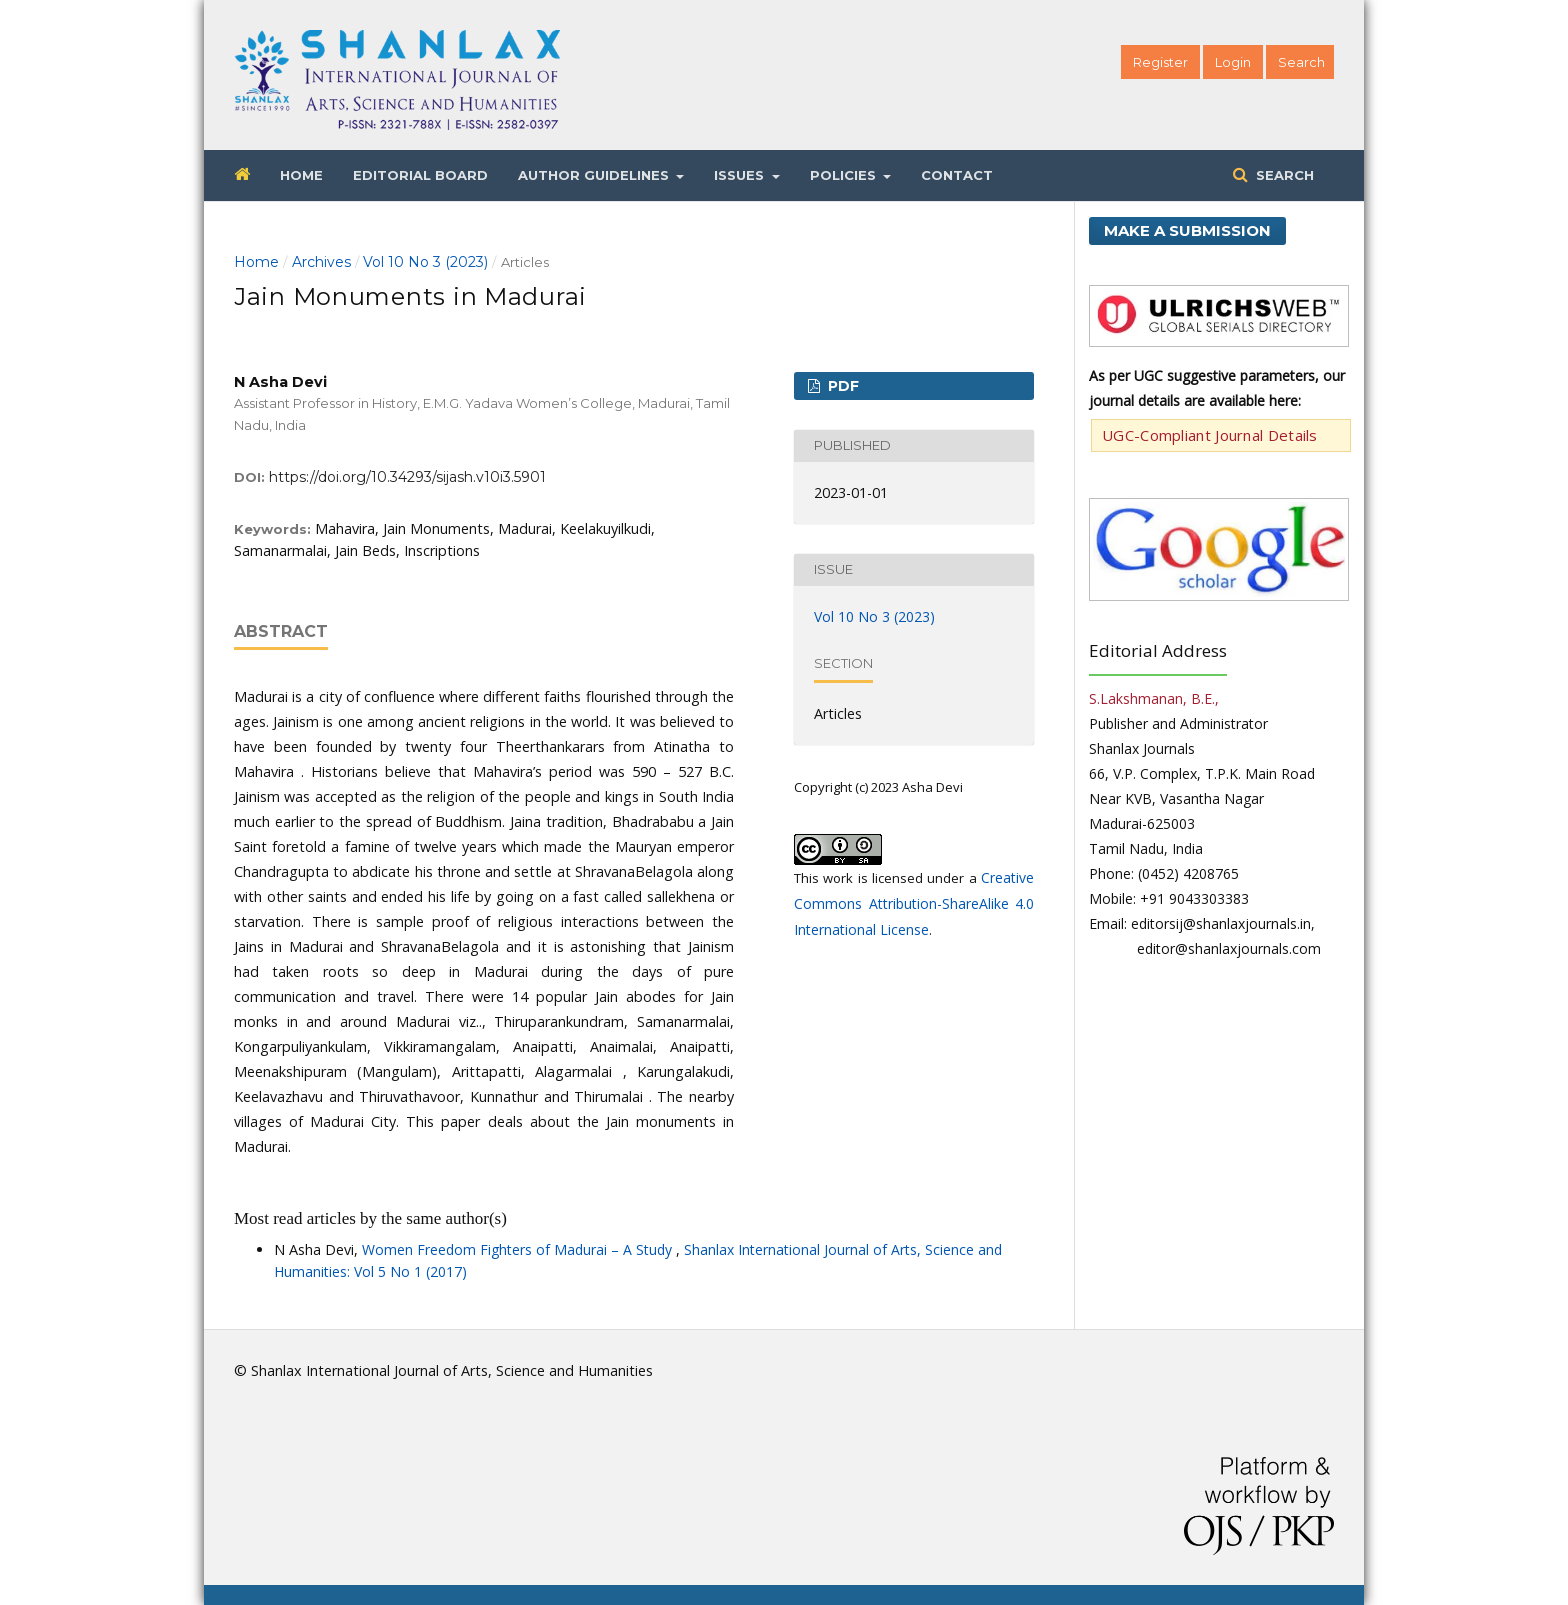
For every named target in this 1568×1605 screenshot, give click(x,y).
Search (1283, 175)
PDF (841, 386)
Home (301, 175)
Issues (741, 175)
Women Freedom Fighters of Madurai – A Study (519, 1249)
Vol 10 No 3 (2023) (425, 262)
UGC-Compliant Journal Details (1210, 435)
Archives (321, 262)
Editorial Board (420, 175)
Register (1160, 62)
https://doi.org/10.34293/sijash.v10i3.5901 (407, 477)
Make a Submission (1187, 230)
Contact (957, 175)
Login (1233, 62)
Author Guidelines (595, 175)
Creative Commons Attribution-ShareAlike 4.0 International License (914, 903)
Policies (845, 175)
